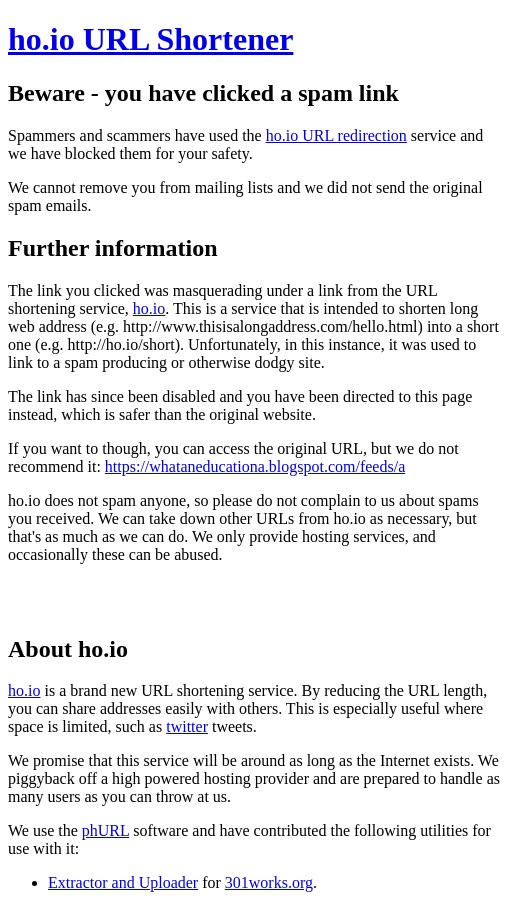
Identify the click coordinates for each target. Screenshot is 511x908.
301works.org (269, 882)
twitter (187, 726)
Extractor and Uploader (123, 882)
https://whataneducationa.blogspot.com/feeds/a (255, 466)
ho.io (149, 308)
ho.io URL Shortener (150, 39)
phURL (105, 830)
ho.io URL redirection (336, 135)
